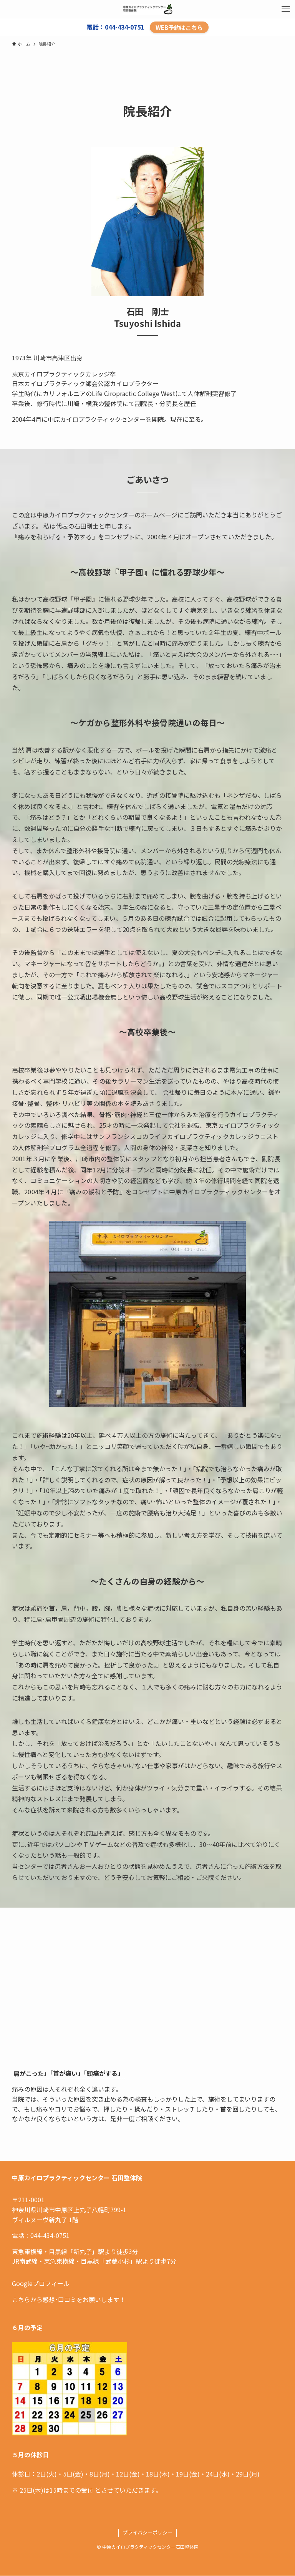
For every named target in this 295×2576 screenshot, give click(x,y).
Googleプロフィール (41, 2283)
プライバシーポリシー (147, 2532)
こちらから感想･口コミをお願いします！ (69, 2299)
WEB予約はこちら (179, 27)
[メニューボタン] (286, 9)
